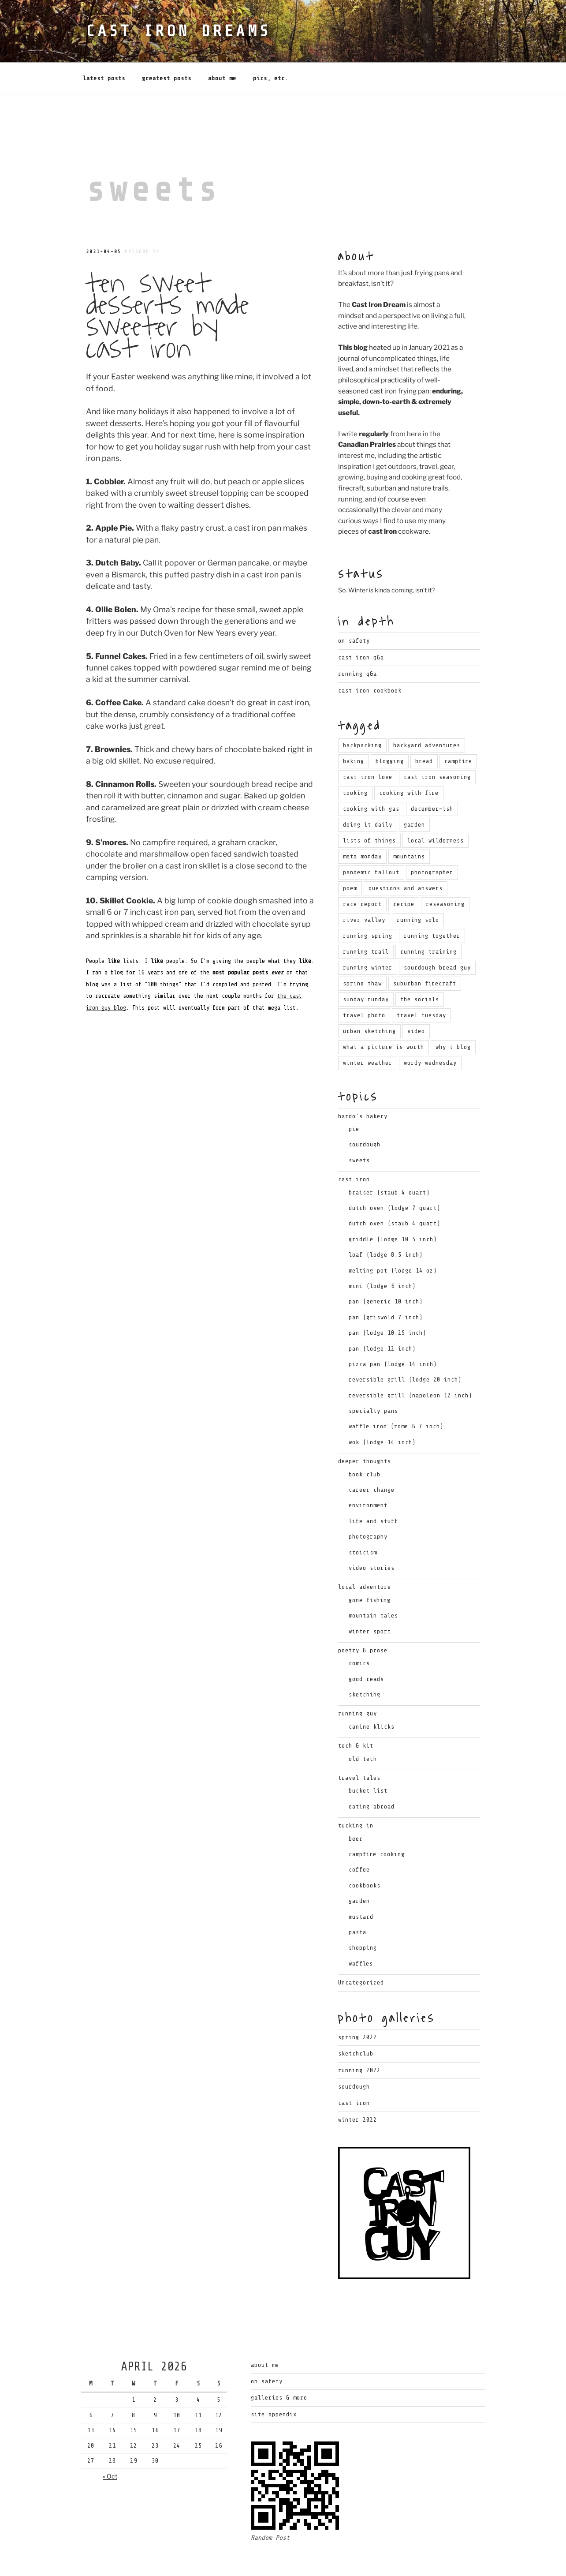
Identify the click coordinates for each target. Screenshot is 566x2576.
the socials (419, 967)
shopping (363, 1916)
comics (359, 1631)
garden (414, 793)
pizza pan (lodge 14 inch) (393, 1332)
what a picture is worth (383, 1015)
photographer (432, 840)
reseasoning (445, 872)
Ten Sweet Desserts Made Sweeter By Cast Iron (167, 284)
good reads (366, 1647)
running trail (366, 920)
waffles (361, 1931)
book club (364, 1442)
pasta (357, 1900)
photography (368, 1504)
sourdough (364, 1112)
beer (356, 1807)
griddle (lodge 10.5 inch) (393, 1207)
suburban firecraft (424, 951)
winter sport (370, 1599)
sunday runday (366, 967)
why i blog (453, 1015)
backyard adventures (426, 713)
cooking (355, 761)
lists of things (369, 808)
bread (424, 729)
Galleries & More (279, 2366)
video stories (372, 1536)
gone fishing (370, 1568)
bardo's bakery (362, 1084)
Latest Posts (104, 46)
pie (354, 1097)
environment (368, 1473)
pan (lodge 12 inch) (382, 1317)
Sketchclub (355, 2021)
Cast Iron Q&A (361, 625)
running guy (357, 1681)
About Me (222, 46)
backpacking (362, 713)
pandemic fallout (371, 840)
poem (350, 856)
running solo (418, 888)
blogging (390, 729)
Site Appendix (274, 2382)
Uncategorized (361, 1950)
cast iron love (367, 745)
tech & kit (355, 1714)
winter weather (367, 1031)
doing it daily (367, 793)
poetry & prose (362, 1618)
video (416, 999)
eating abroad (372, 1774)
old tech (363, 1727)
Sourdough (354, 2055)
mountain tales (373, 1583)
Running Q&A (357, 642)
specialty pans (373, 1379)
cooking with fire (409, 761)
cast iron (354, 1147)
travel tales (359, 1746)
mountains (409, 824)
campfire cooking (377, 1822)
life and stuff (373, 1489)
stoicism (363, 1520)
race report (362, 872)
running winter (367, 935)
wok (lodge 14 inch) (382, 1410)
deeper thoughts (364, 1429)
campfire (458, 729)
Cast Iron (354, 2071)
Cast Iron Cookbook (370, 658)
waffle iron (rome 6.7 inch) (396, 1394)
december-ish (432, 777)
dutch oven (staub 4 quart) (394, 1191)
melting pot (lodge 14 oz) (393, 1239)
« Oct (110, 2444)
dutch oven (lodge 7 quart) (394, 1176)
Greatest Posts (166, 46)
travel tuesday (421, 983)
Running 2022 (359, 2038)
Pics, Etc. (270, 46)
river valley (364, 888)
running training (428, 920)
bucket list (368, 1759)
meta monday (362, 824)
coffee (359, 1838)
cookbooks (364, 1853)
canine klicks (372, 1695)
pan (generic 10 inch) (386, 1269)
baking (353, 729)
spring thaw (362, 951)
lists (130, 929)
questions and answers (406, 856)
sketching (364, 1662)
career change (372, 1458)
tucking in (355, 1793)
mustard (361, 1885)
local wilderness (435, 808)
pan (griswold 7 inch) (386, 1285)
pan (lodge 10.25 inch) (387, 1301)
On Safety (354, 609)
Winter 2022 (357, 2088)
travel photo (364, 983)
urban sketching (369, 999)
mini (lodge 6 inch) (382, 1254)
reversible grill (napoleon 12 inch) (410, 1363)
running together (432, 904)
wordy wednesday (430, 1031)
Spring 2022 (357, 2005)
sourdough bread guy (437, 935)
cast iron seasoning (437, 745)
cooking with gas (371, 777)
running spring (367, 904)
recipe (403, 872)
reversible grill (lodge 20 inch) (405, 1347)
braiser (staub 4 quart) (389, 1160)
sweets (359, 1128)
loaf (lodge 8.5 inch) (386, 1223)
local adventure (364, 1555)
